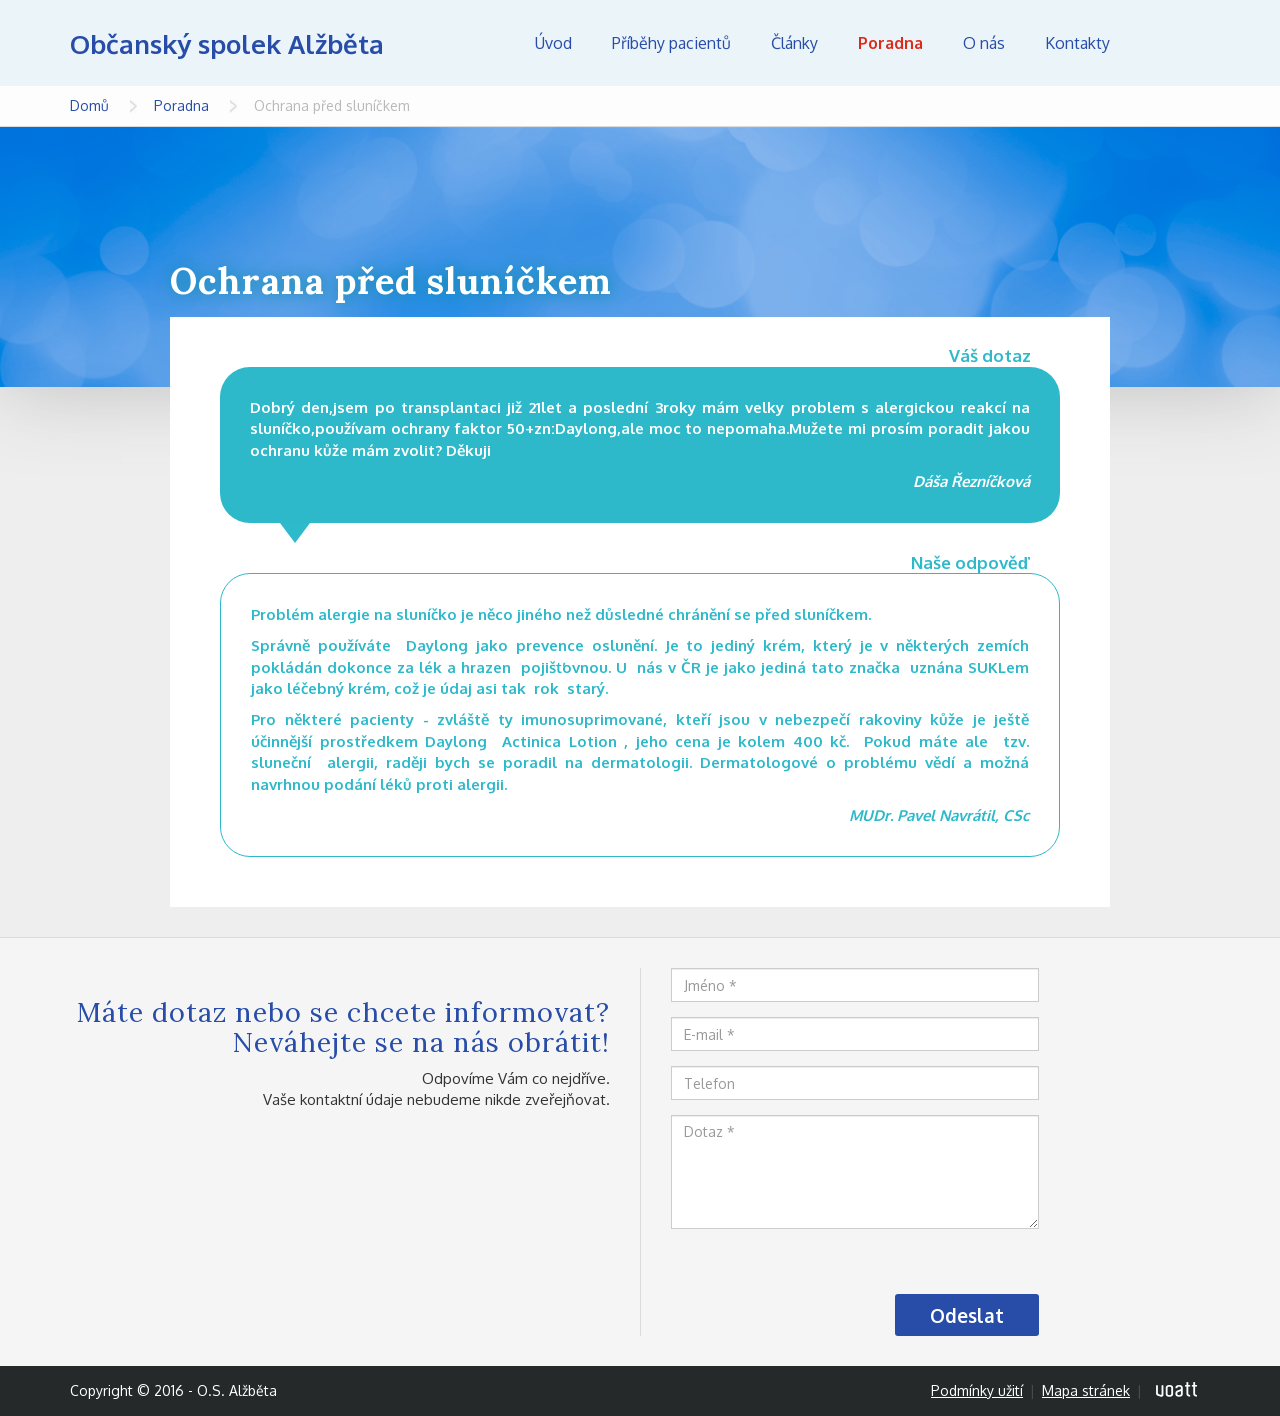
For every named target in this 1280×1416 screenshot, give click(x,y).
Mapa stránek (1086, 1390)
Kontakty (1077, 43)
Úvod (553, 43)
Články (794, 43)
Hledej (1180, 43)
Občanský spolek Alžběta (227, 43)
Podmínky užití (977, 1390)
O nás (984, 43)
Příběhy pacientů (671, 43)
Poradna (890, 43)
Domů (89, 105)
